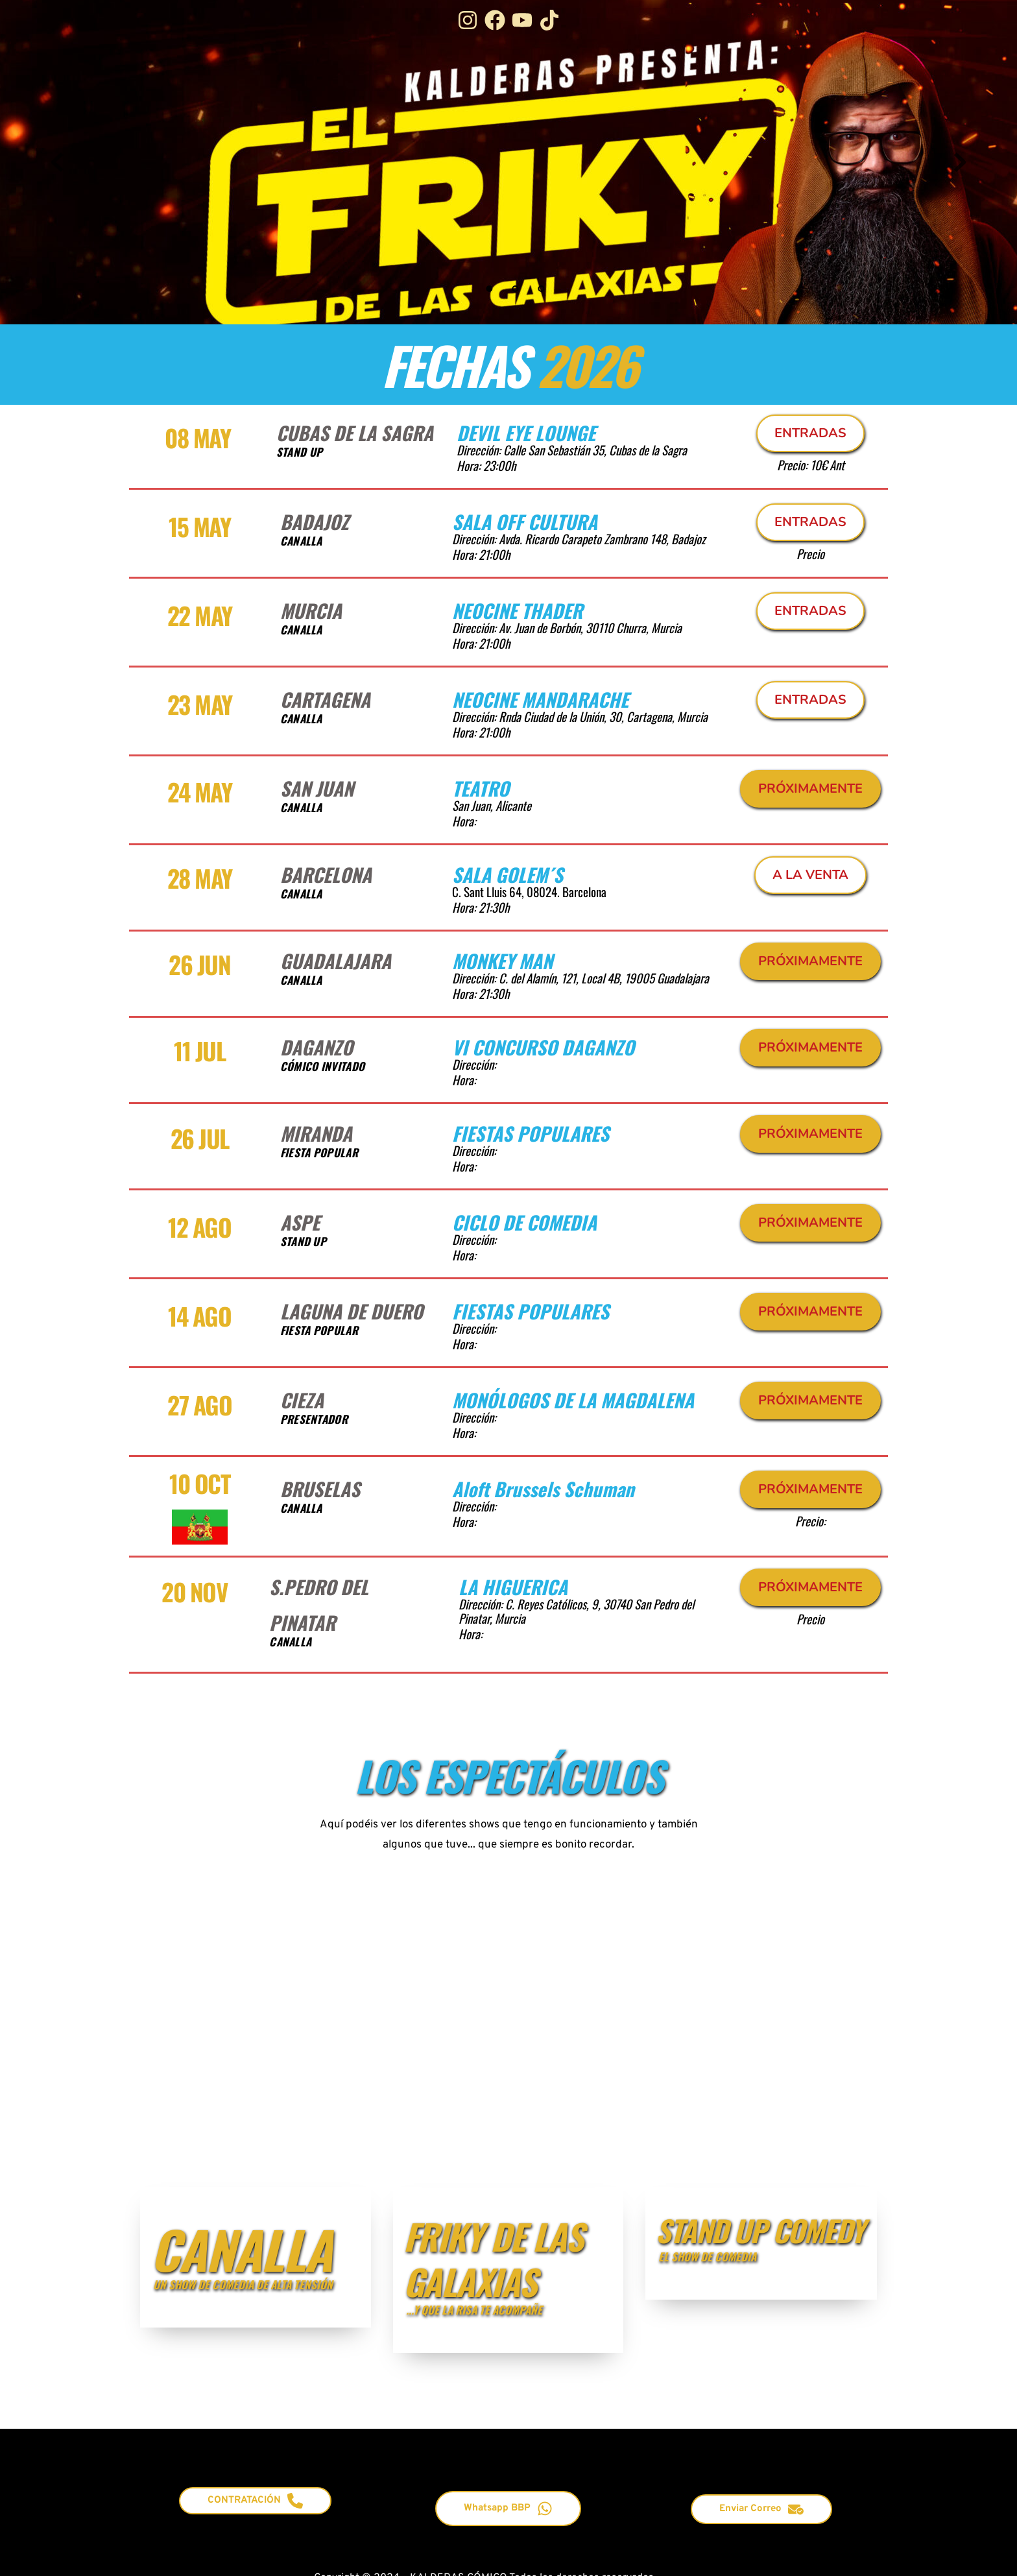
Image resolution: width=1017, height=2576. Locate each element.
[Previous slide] (57, 162)
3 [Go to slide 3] (541, 288)
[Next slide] (960, 162)
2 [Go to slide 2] (515, 288)
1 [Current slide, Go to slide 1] (489, 288)
